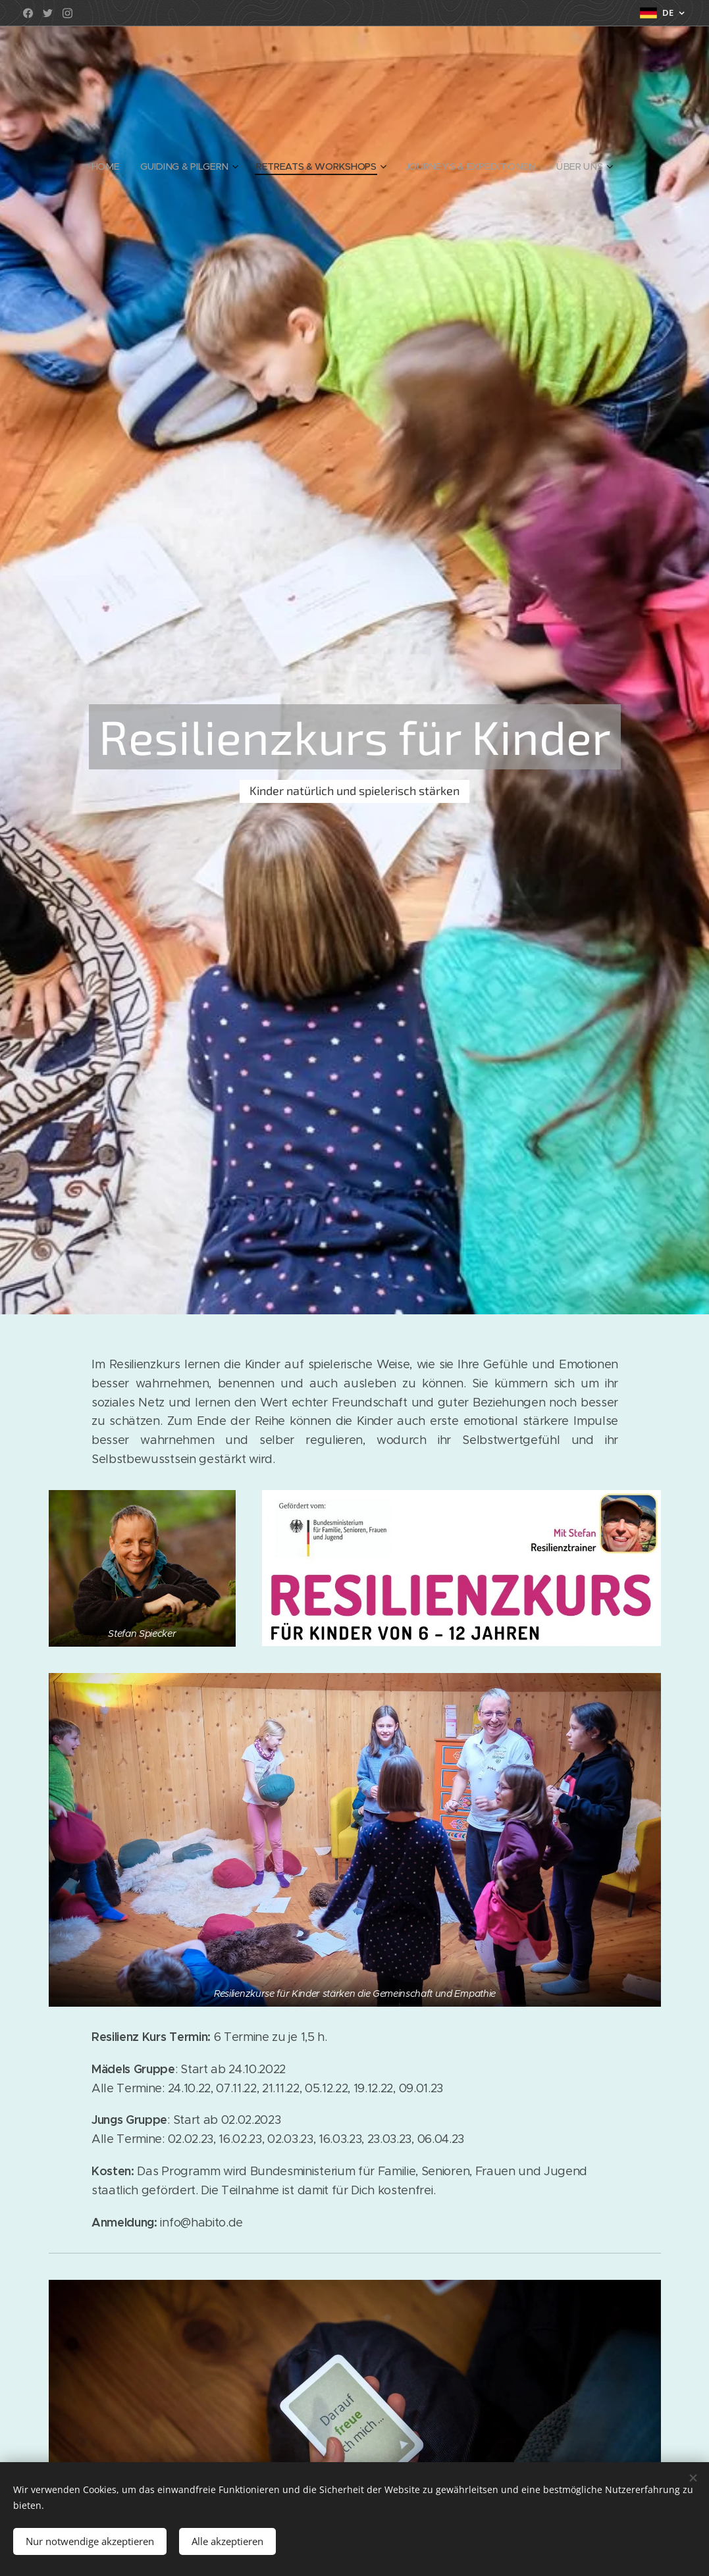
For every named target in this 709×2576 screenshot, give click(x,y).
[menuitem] (112, 166)
